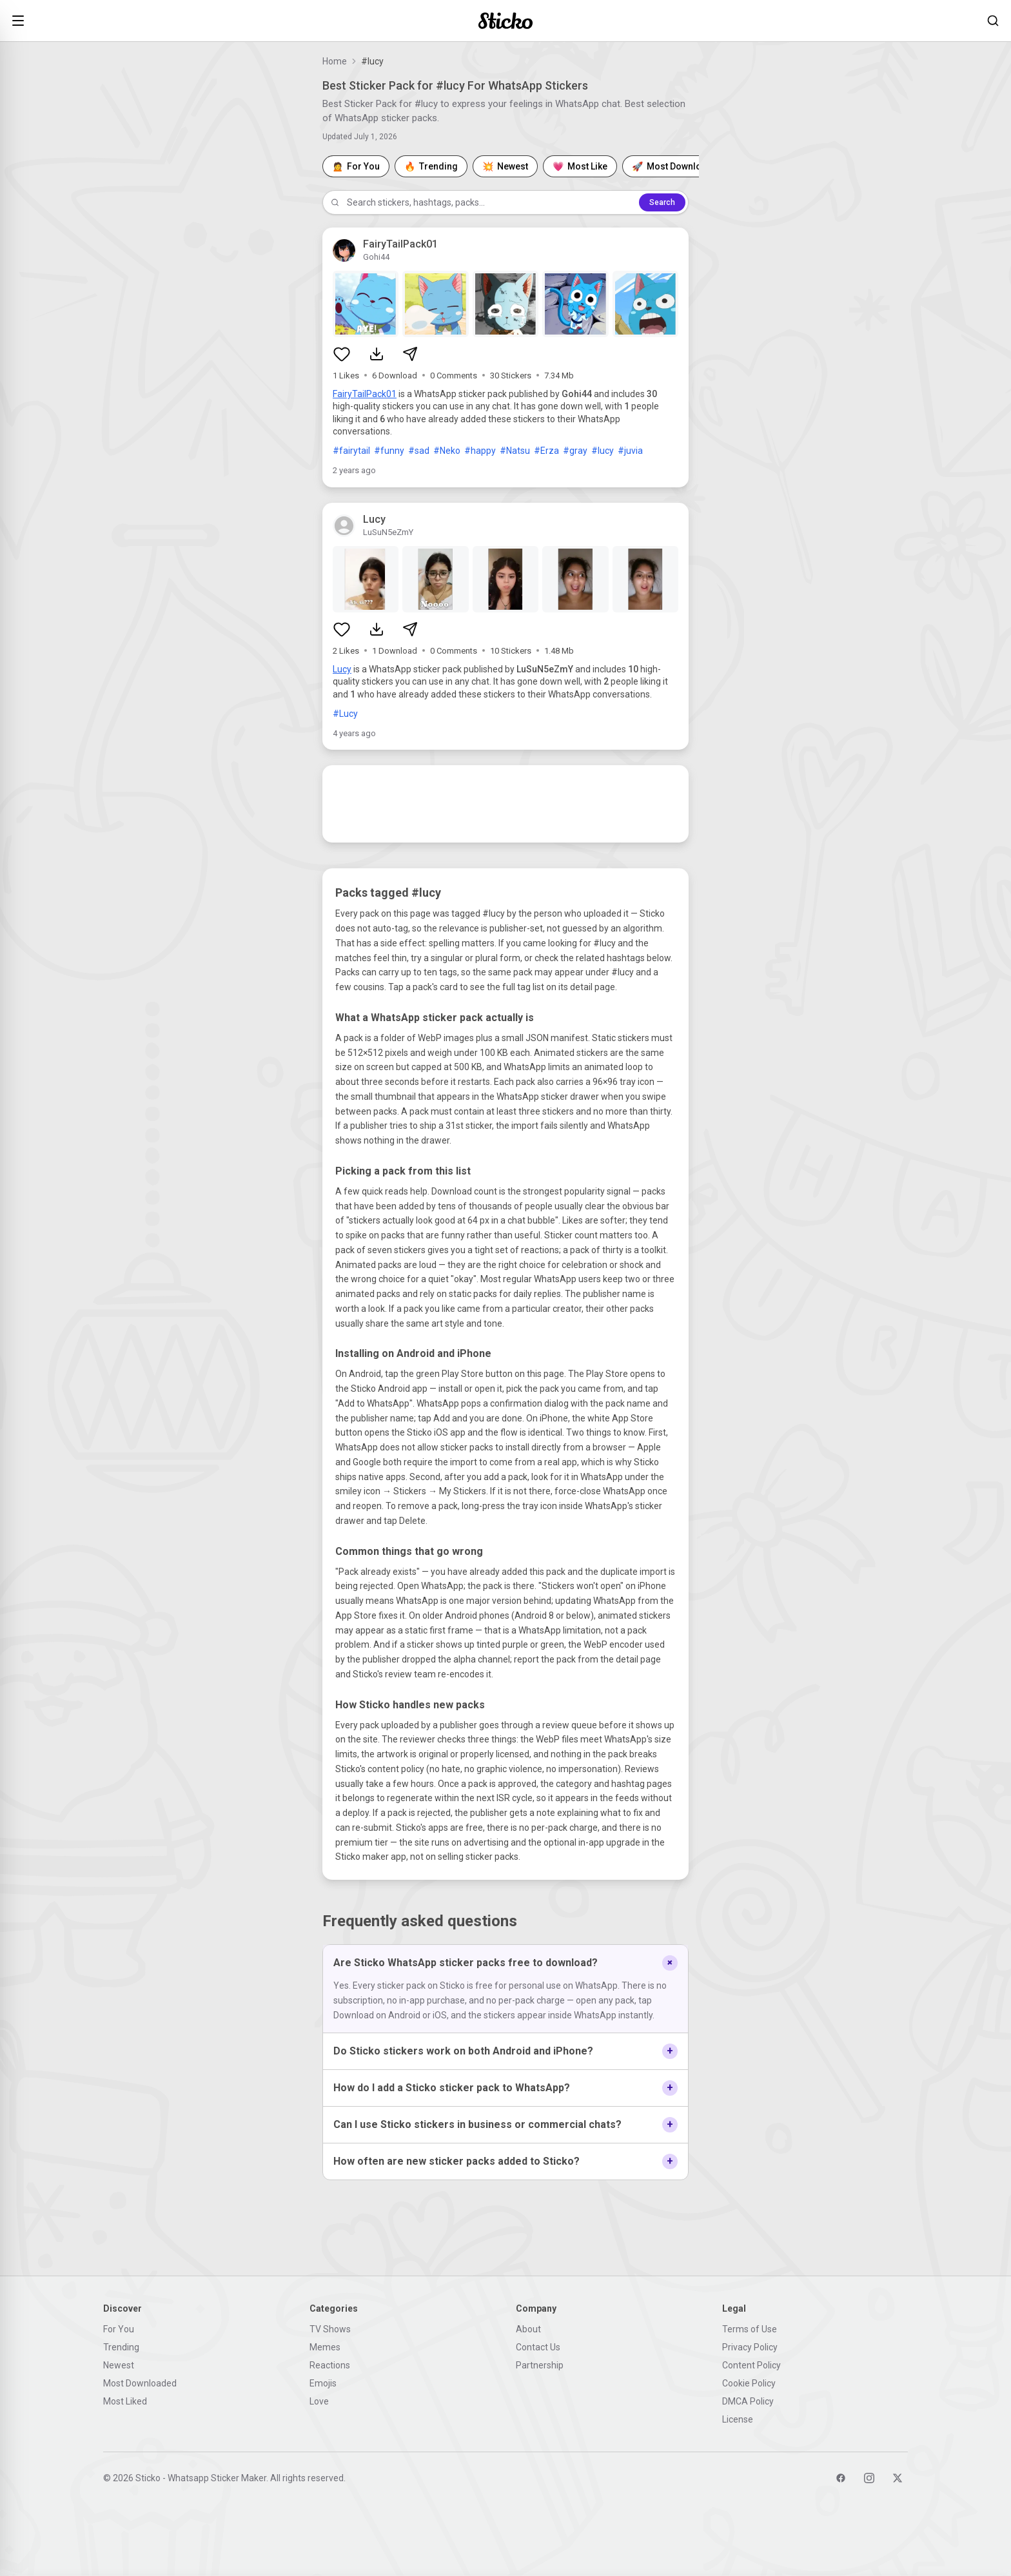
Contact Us (538, 2347)
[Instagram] (869, 2478)
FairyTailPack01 (365, 394)
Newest (118, 2365)
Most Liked (125, 2401)
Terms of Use (749, 2329)
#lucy (602, 450)
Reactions (329, 2365)
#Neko (446, 450)
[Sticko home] (505, 21)
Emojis (323, 2383)
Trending (121, 2347)
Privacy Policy (750, 2347)
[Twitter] (897, 2478)
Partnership (540, 2365)
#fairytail (351, 450)
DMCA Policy (748, 2401)
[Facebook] (840, 2478)
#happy (480, 450)
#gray (575, 450)
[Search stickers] (993, 21)
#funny (389, 450)
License (737, 2419)
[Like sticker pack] (342, 354)
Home (334, 61)
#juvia (630, 450)
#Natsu (515, 450)
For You (118, 2329)
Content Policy (751, 2365)
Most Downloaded (140, 2383)
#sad (418, 450)
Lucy (342, 669)
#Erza (546, 450)
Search (662, 202)
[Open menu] (18, 21)
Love (319, 2401)
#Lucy (345, 713)
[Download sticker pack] (376, 354)
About (528, 2329)
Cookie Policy (749, 2383)
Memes (324, 2347)
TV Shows (330, 2329)
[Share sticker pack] (410, 354)
